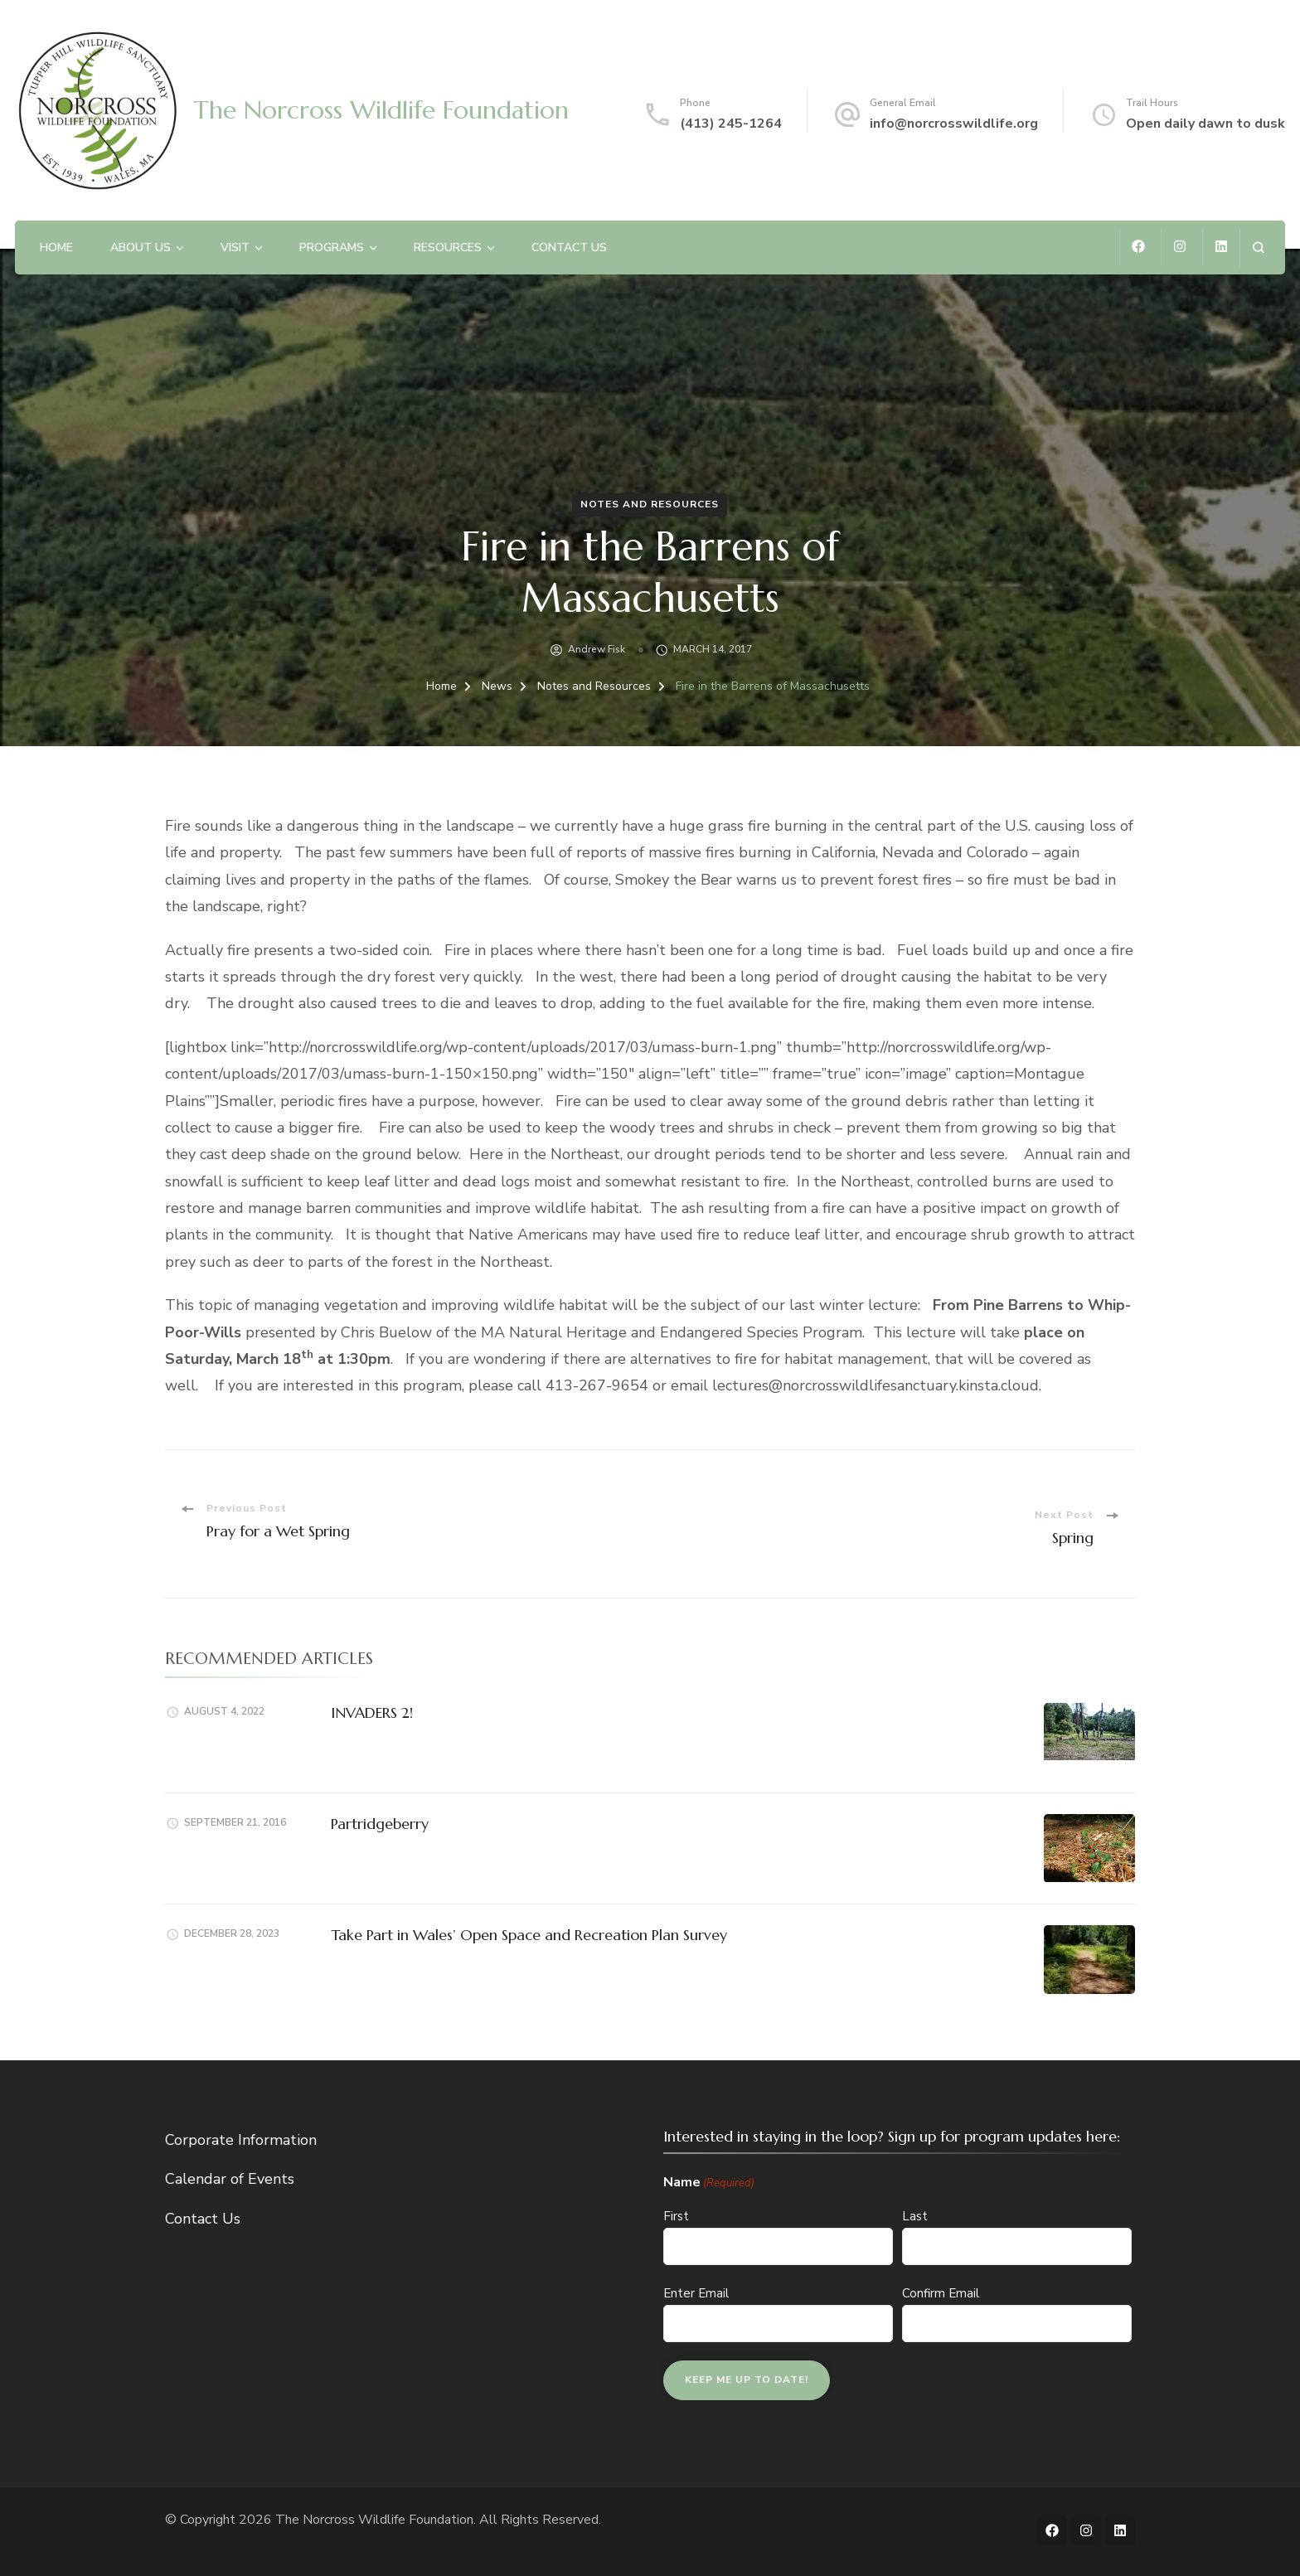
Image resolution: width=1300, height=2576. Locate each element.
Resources (448, 247)
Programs (331, 247)
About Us (140, 247)
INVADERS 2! (372, 1712)
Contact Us (569, 247)
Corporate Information (241, 2140)
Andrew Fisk (596, 649)
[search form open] (1258, 247)
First (676, 2216)
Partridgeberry (380, 1823)
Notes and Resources (649, 504)
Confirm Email (940, 2293)
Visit (235, 247)
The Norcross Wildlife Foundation (381, 110)
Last (915, 2216)
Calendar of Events (229, 2179)
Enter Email (696, 2293)
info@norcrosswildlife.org (954, 123)
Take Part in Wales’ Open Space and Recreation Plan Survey (529, 1934)
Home (56, 247)
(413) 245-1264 (731, 123)
